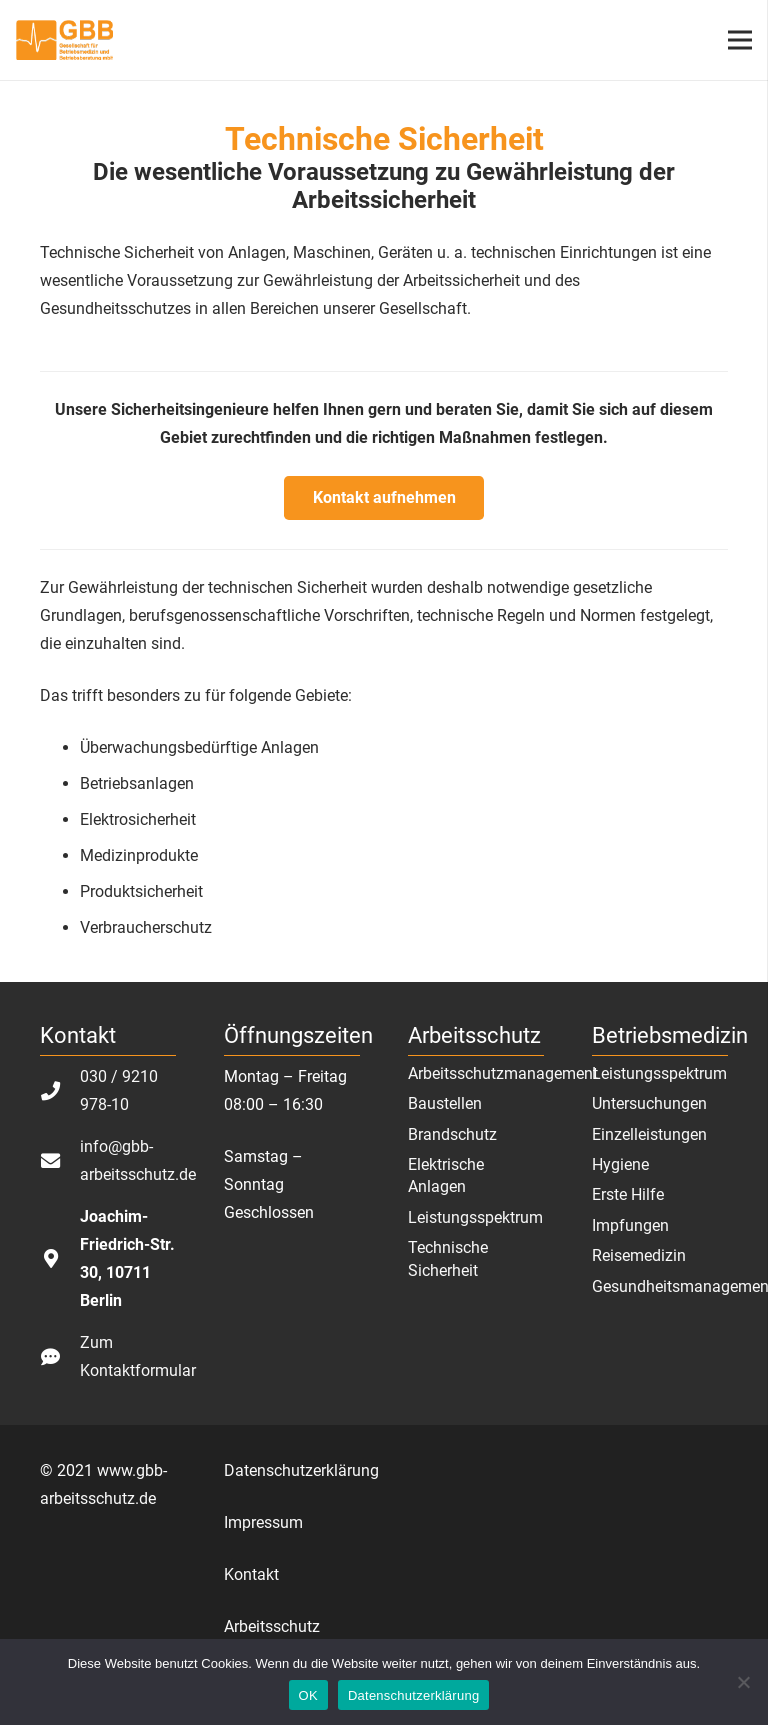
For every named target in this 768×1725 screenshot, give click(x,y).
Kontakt (251, 1574)
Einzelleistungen (649, 1134)
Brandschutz (452, 1134)
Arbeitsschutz (272, 1626)
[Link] (64, 40)
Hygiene (620, 1164)
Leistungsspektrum (475, 1217)
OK (308, 1695)
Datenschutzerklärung (301, 1470)
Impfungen (630, 1225)
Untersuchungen (649, 1103)
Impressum (263, 1522)
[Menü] (740, 40)
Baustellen (445, 1103)
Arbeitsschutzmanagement (503, 1073)
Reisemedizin (639, 1255)
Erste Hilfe (628, 1194)
